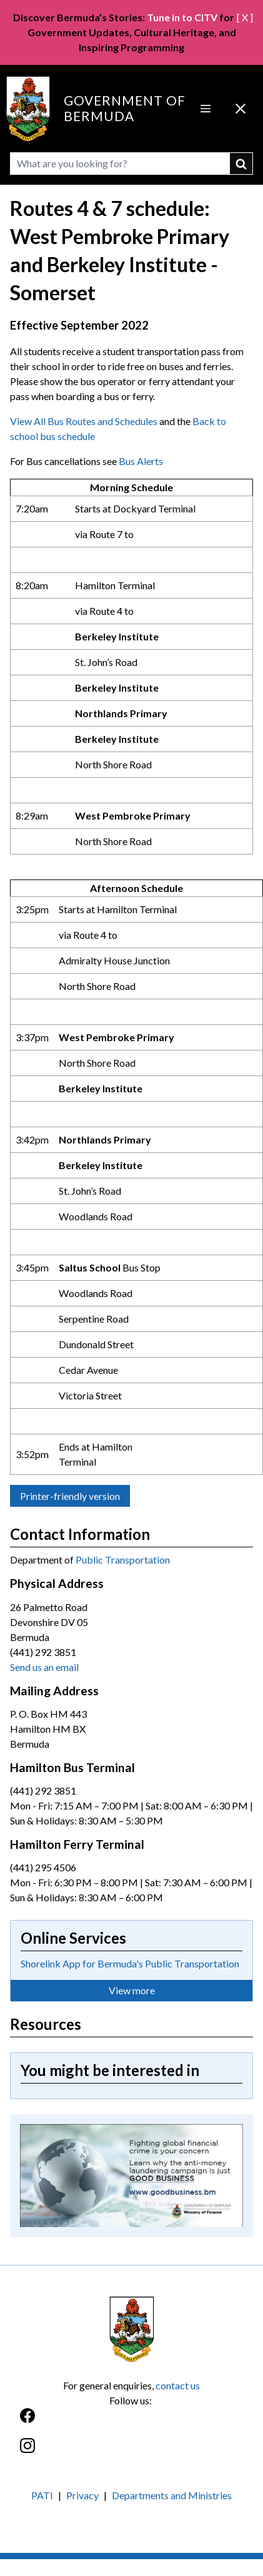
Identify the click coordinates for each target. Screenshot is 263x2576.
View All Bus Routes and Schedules (83, 421)
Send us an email (44, 1667)
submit (241, 163)
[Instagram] (131, 2452)
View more (132, 1990)
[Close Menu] (240, 108)
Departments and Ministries (172, 2495)
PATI (42, 2495)
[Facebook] (131, 2422)
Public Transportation (123, 1559)
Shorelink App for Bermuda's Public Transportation (130, 1963)
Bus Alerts (141, 461)
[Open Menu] (205, 108)
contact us (178, 2385)
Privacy (82, 2495)
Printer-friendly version (70, 1496)
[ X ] (245, 17)
